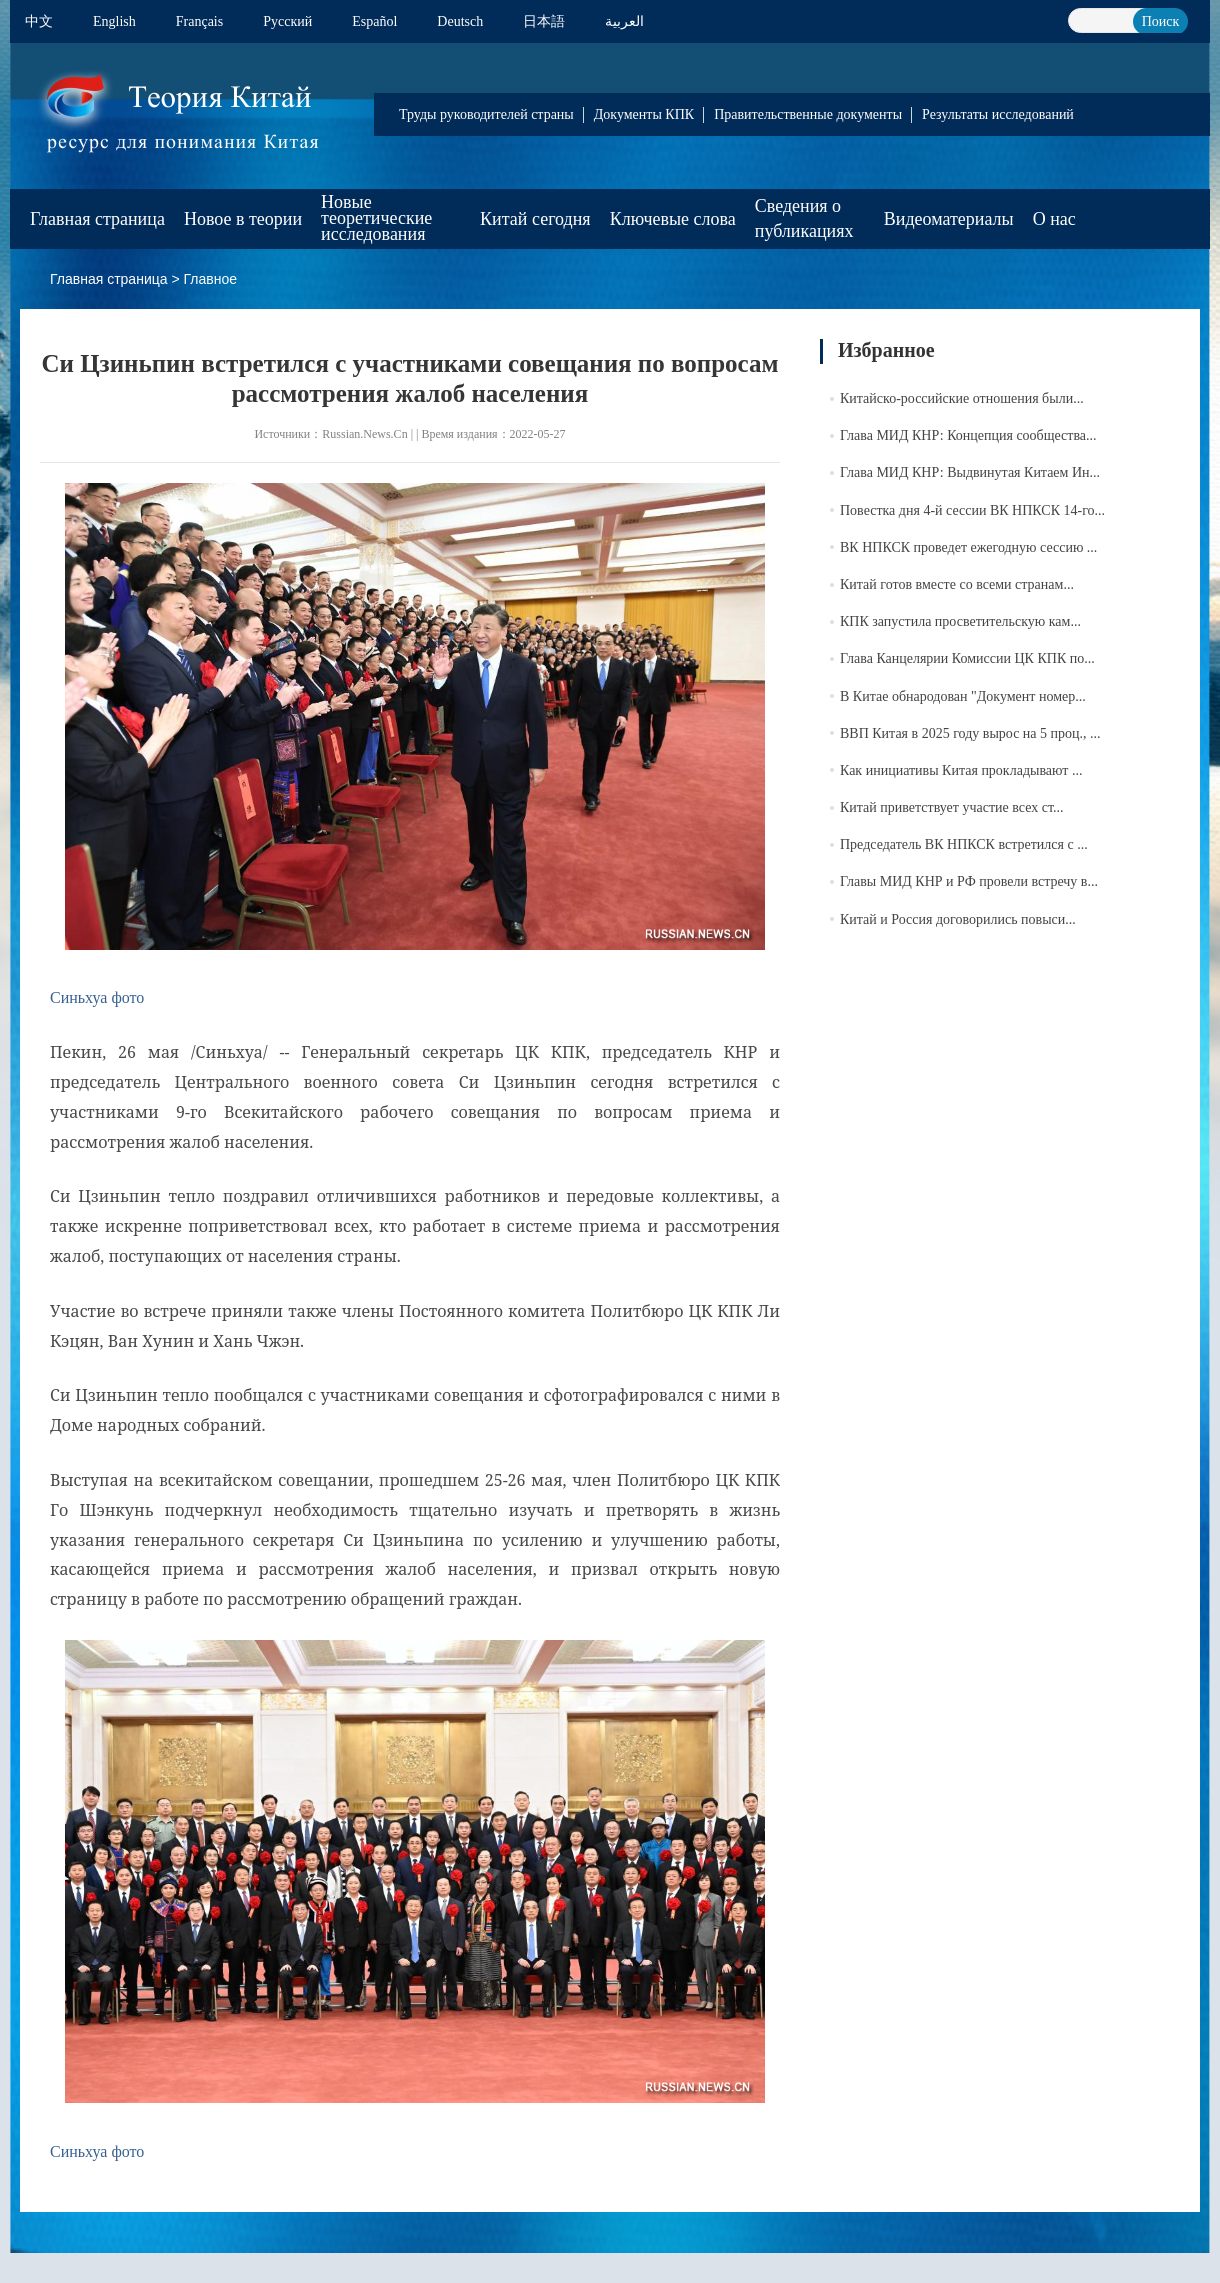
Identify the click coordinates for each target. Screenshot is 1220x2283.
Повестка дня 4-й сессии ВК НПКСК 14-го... (972, 510)
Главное (211, 279)
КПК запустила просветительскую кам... (960, 621)
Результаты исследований (998, 114)
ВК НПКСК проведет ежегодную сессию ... (968, 547)
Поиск (1161, 21)
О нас (1054, 219)
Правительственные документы (808, 114)
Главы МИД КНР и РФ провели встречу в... (969, 881)
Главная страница (97, 219)
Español (374, 21)
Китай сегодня (535, 219)
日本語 (544, 21)
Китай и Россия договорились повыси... (958, 919)
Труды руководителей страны (486, 114)
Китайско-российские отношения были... (962, 398)
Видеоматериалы (949, 219)
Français (199, 21)
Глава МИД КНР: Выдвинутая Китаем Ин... (970, 472)
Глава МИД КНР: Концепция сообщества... (968, 435)
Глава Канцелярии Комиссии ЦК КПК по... (967, 658)
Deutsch (460, 21)
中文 (39, 21)
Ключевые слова (673, 219)
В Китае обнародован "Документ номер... (963, 696)
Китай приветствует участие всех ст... (951, 807)
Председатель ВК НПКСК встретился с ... (964, 844)
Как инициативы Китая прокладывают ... (961, 770)
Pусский (287, 21)
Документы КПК (644, 114)
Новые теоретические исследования (376, 218)
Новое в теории (243, 219)
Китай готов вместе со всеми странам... (957, 584)
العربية (624, 21)
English (114, 21)
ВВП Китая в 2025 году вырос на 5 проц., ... (970, 733)
